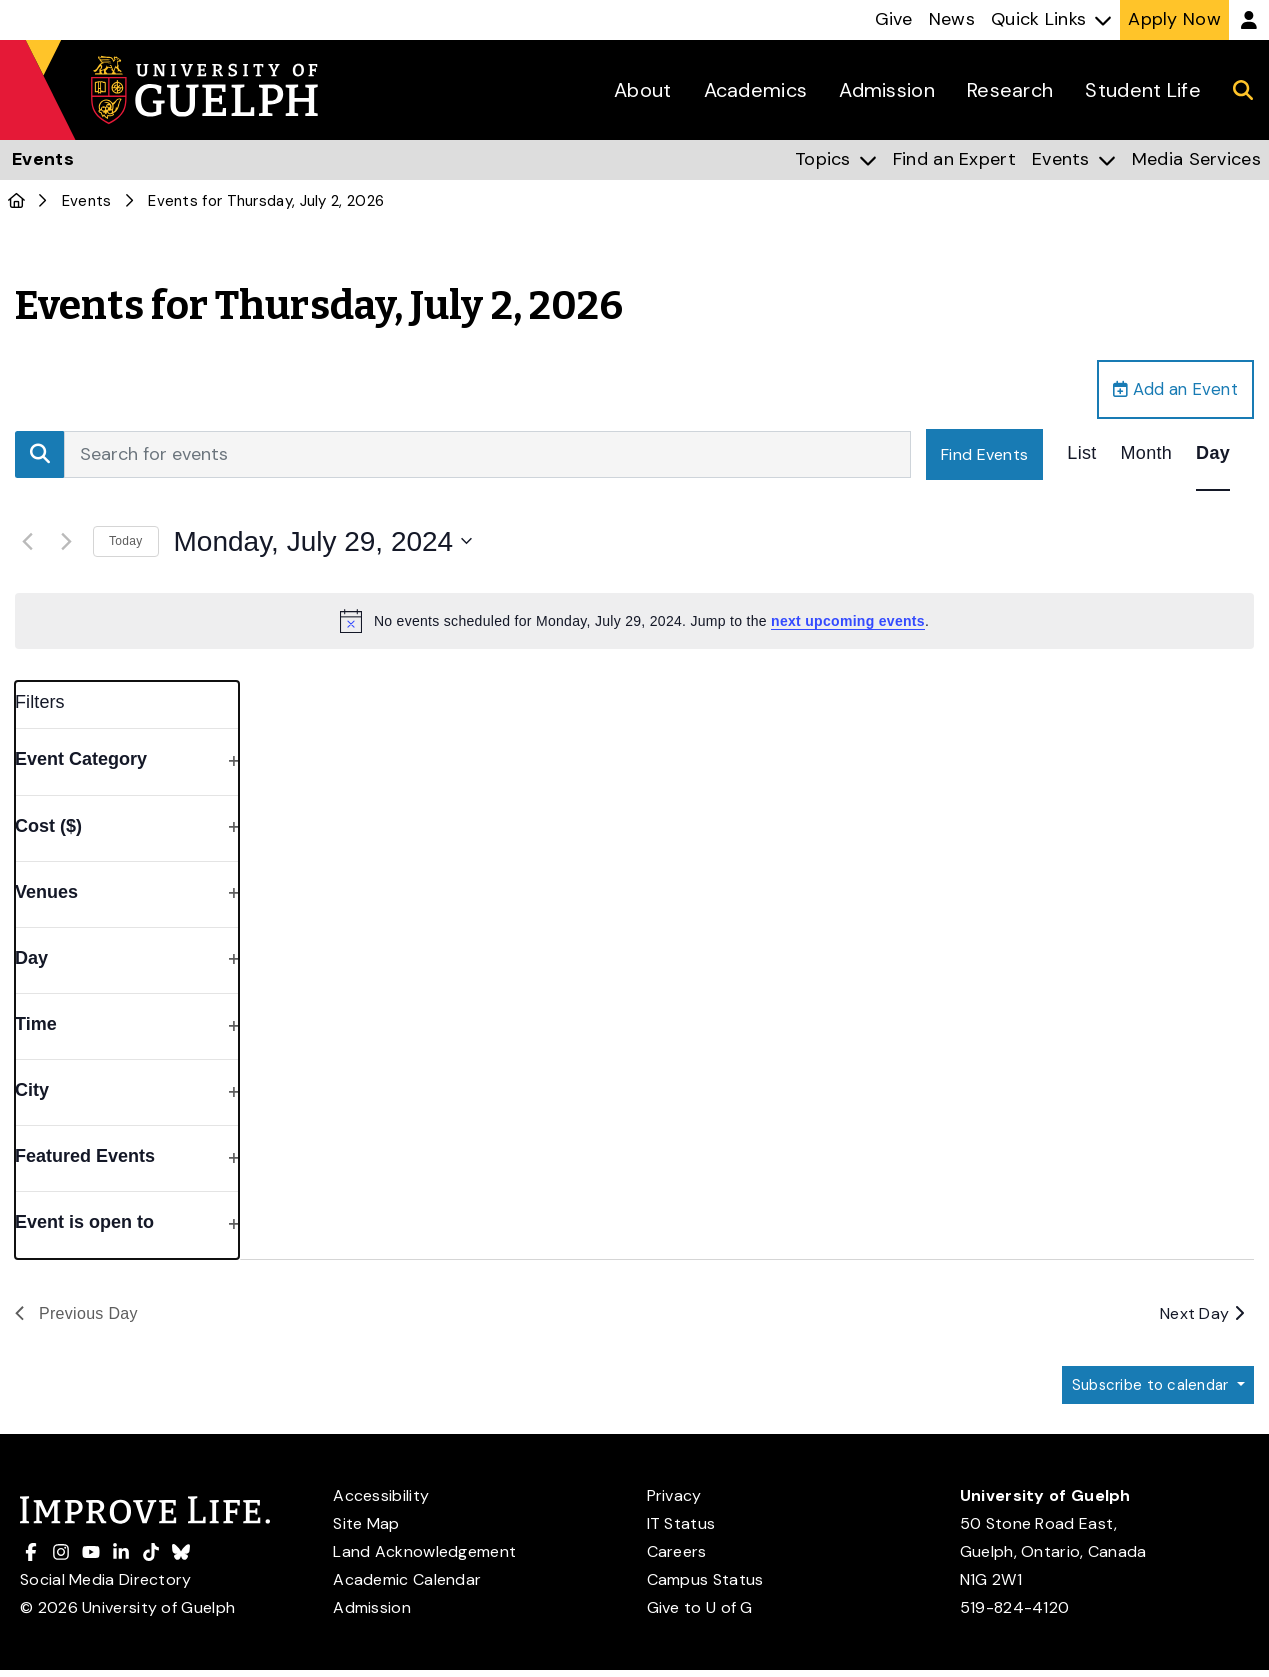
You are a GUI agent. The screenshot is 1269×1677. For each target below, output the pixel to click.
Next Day (1202, 1317)
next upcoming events (848, 625)
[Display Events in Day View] (1213, 457)
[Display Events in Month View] (1147, 457)
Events (87, 201)
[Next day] (66, 545)
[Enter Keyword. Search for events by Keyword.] (487, 457)
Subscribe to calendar (1145, 1390)
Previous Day (76, 1317)
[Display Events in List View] (1081, 457)
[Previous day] (27, 545)
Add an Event (1169, 391)
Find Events (984, 457)
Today (126, 545)
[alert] (634, 625)
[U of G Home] (16, 201)
